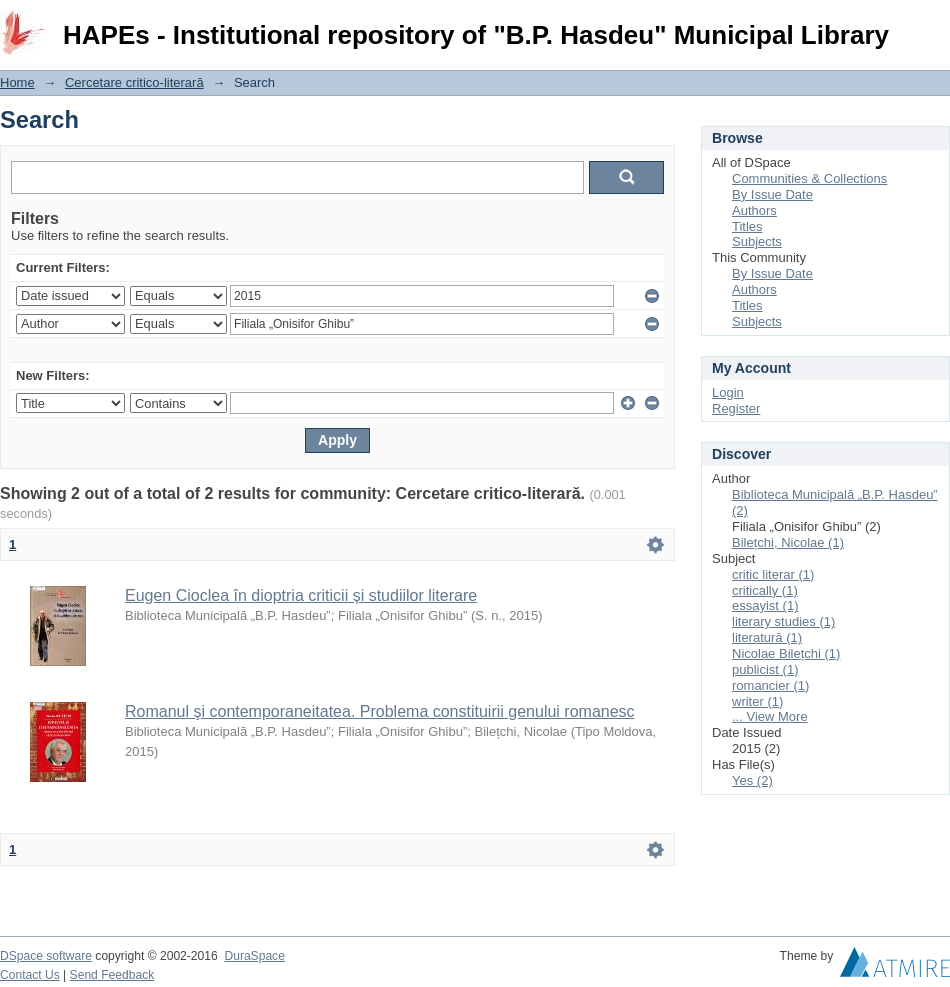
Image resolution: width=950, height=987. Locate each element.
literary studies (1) (783, 621)
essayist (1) (765, 605)
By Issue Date (772, 194)
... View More (770, 716)
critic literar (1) (773, 574)
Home (17, 82)
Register (736, 408)
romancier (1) (770, 685)
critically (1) (765, 590)
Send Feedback (112, 975)
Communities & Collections (809, 178)
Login (934, 24)
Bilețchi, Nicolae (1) (788, 542)
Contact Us (30, 975)
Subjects (757, 241)
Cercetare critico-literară (134, 82)
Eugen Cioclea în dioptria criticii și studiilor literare (301, 595)
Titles (747, 226)
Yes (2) (752, 780)
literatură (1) (767, 637)
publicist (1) (765, 669)
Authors (754, 210)
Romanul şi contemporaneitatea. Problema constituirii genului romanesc (380, 711)
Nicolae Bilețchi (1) (786, 653)
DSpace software (46, 956)
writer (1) (757, 701)
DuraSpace (254, 956)
